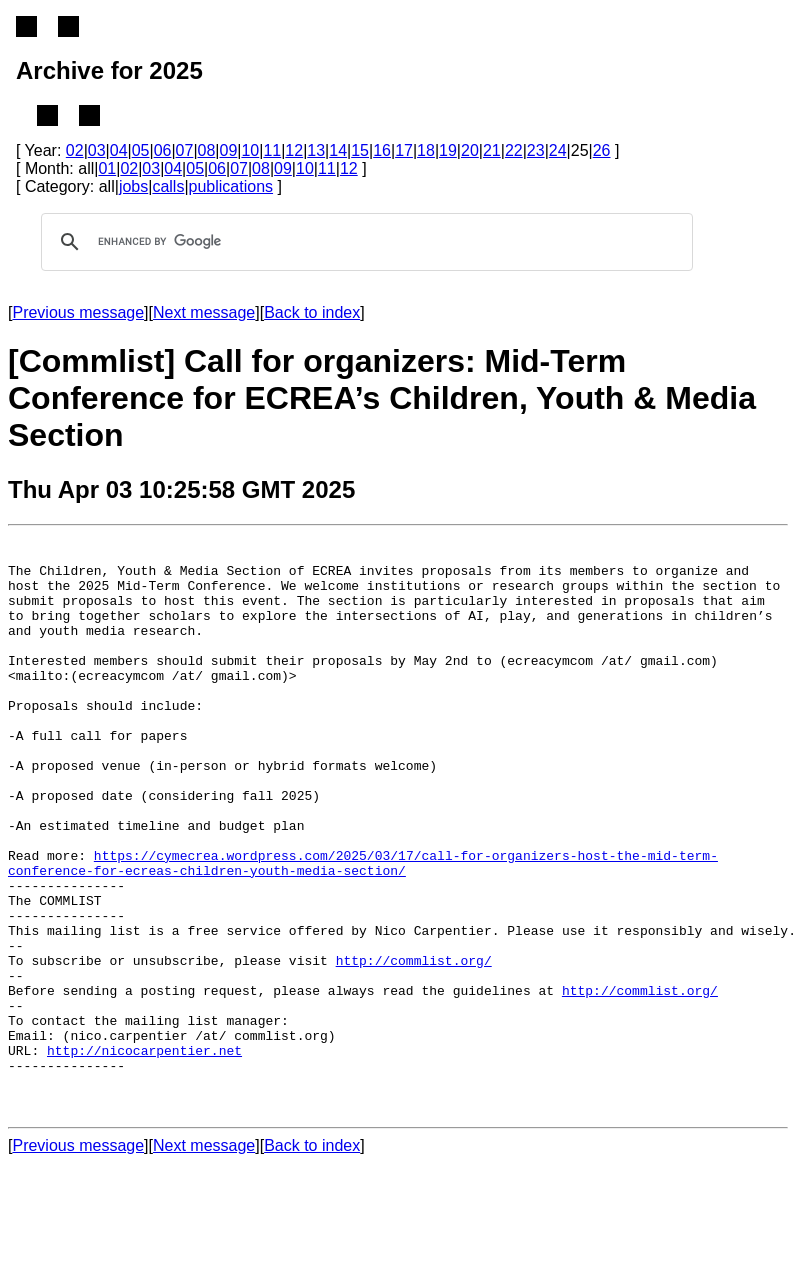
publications (231, 186)
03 (97, 150)
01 (107, 168)
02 (75, 150)
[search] (364, 242)
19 (448, 150)
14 (338, 150)
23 (536, 150)
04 (119, 150)
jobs (133, 186)
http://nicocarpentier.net (144, 1155)
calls (168, 186)
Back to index (312, 312)
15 (360, 150)
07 (185, 150)
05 (141, 150)
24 (558, 150)
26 (602, 150)
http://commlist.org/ (414, 1047)
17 (404, 150)
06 (163, 150)
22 (514, 150)
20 (470, 150)
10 (250, 150)
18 (426, 150)
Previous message (78, 312)
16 (382, 150)
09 (229, 150)
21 (492, 150)
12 (294, 150)
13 (316, 150)
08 (207, 150)
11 (272, 150)
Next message (204, 312)
